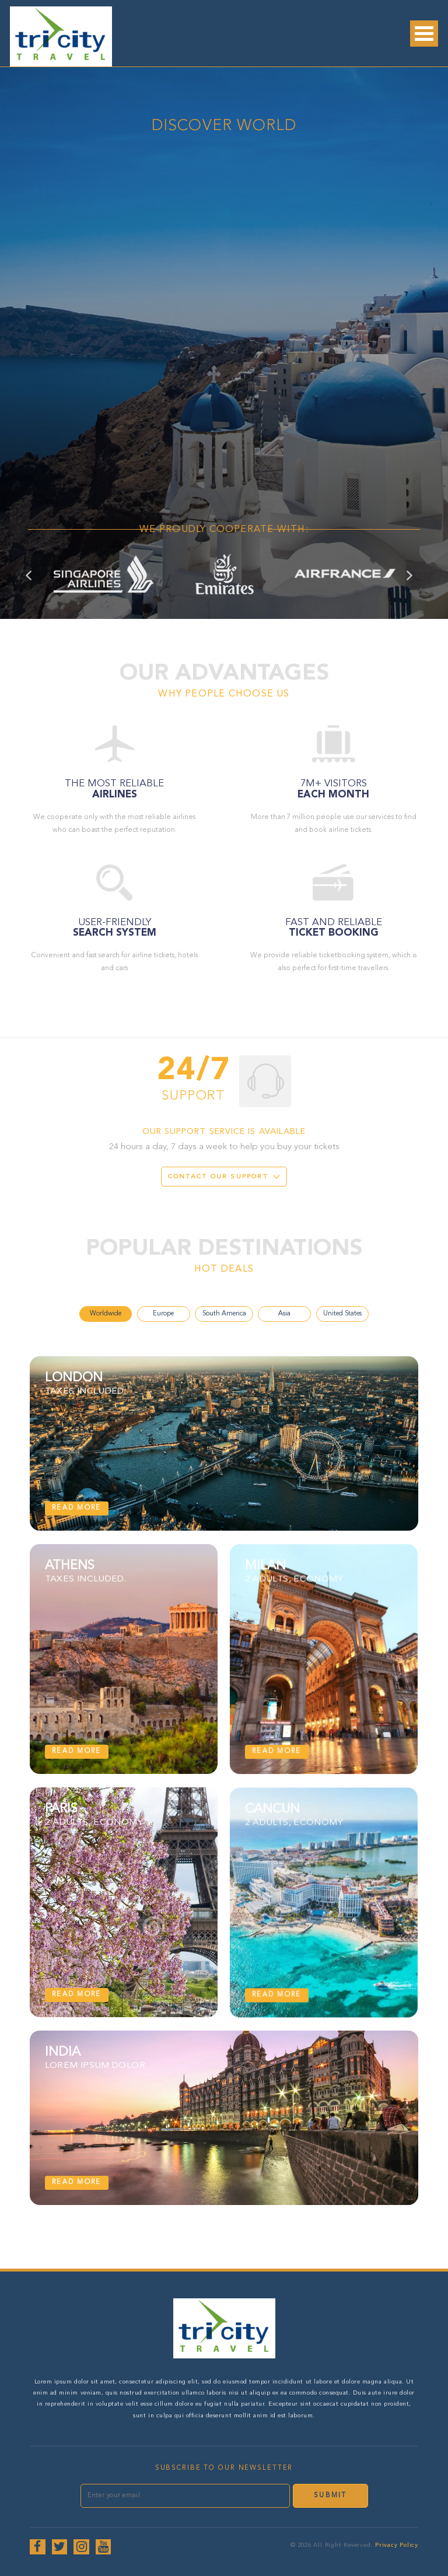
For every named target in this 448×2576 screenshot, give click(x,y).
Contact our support (218, 1177)
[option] (103, 574)
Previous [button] (41, 584)
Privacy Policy (396, 2545)
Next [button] (414, 584)
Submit (330, 2495)
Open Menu (424, 33)
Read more (76, 1507)
